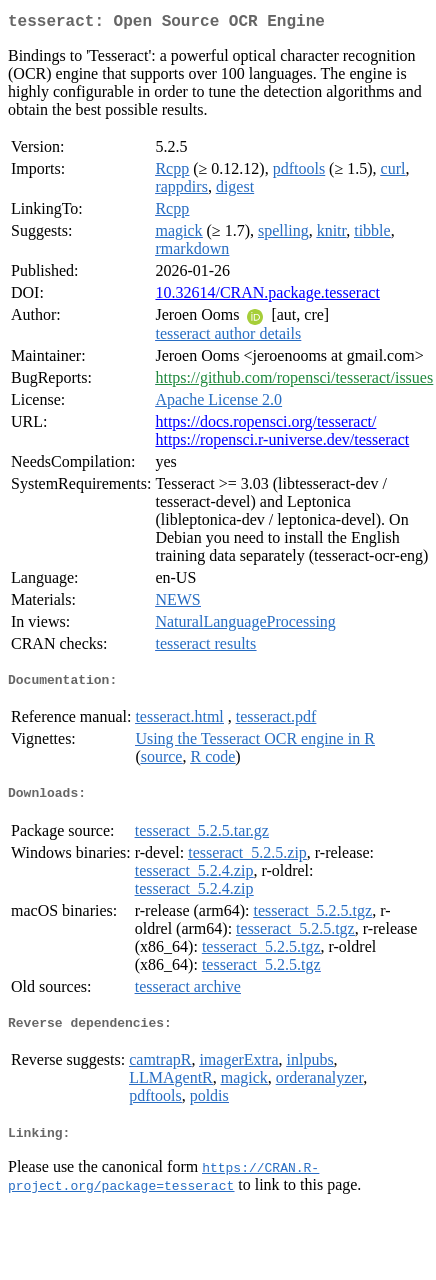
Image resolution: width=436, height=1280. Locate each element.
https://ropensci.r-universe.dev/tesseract (282, 443)
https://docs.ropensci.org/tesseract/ (265, 425)
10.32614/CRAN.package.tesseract (267, 296)
